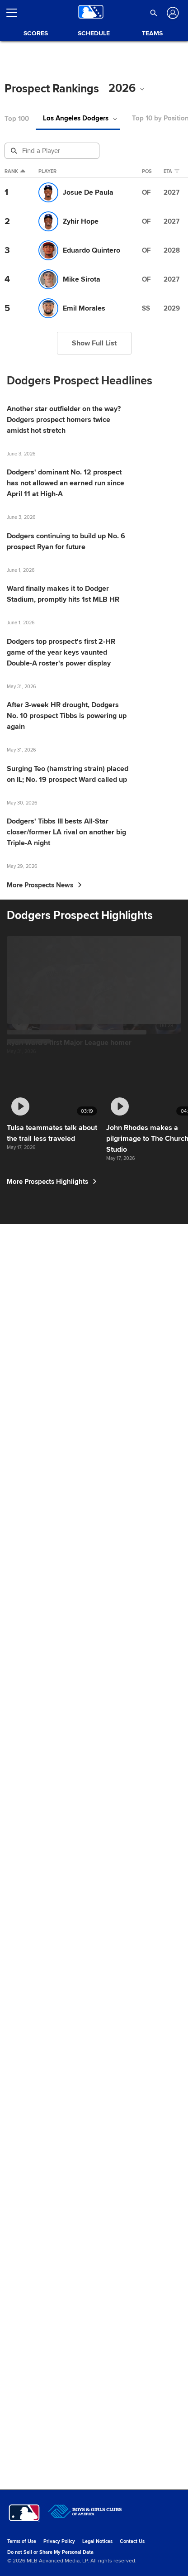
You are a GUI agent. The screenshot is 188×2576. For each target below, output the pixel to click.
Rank (15, 171)
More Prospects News (44, 1348)
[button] (153, 13)
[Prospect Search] (53, 150)
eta (174, 171)
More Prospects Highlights (54, 2480)
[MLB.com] (24, 2546)
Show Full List (94, 343)
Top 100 (17, 119)
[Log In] (172, 13)
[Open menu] (15, 13)
